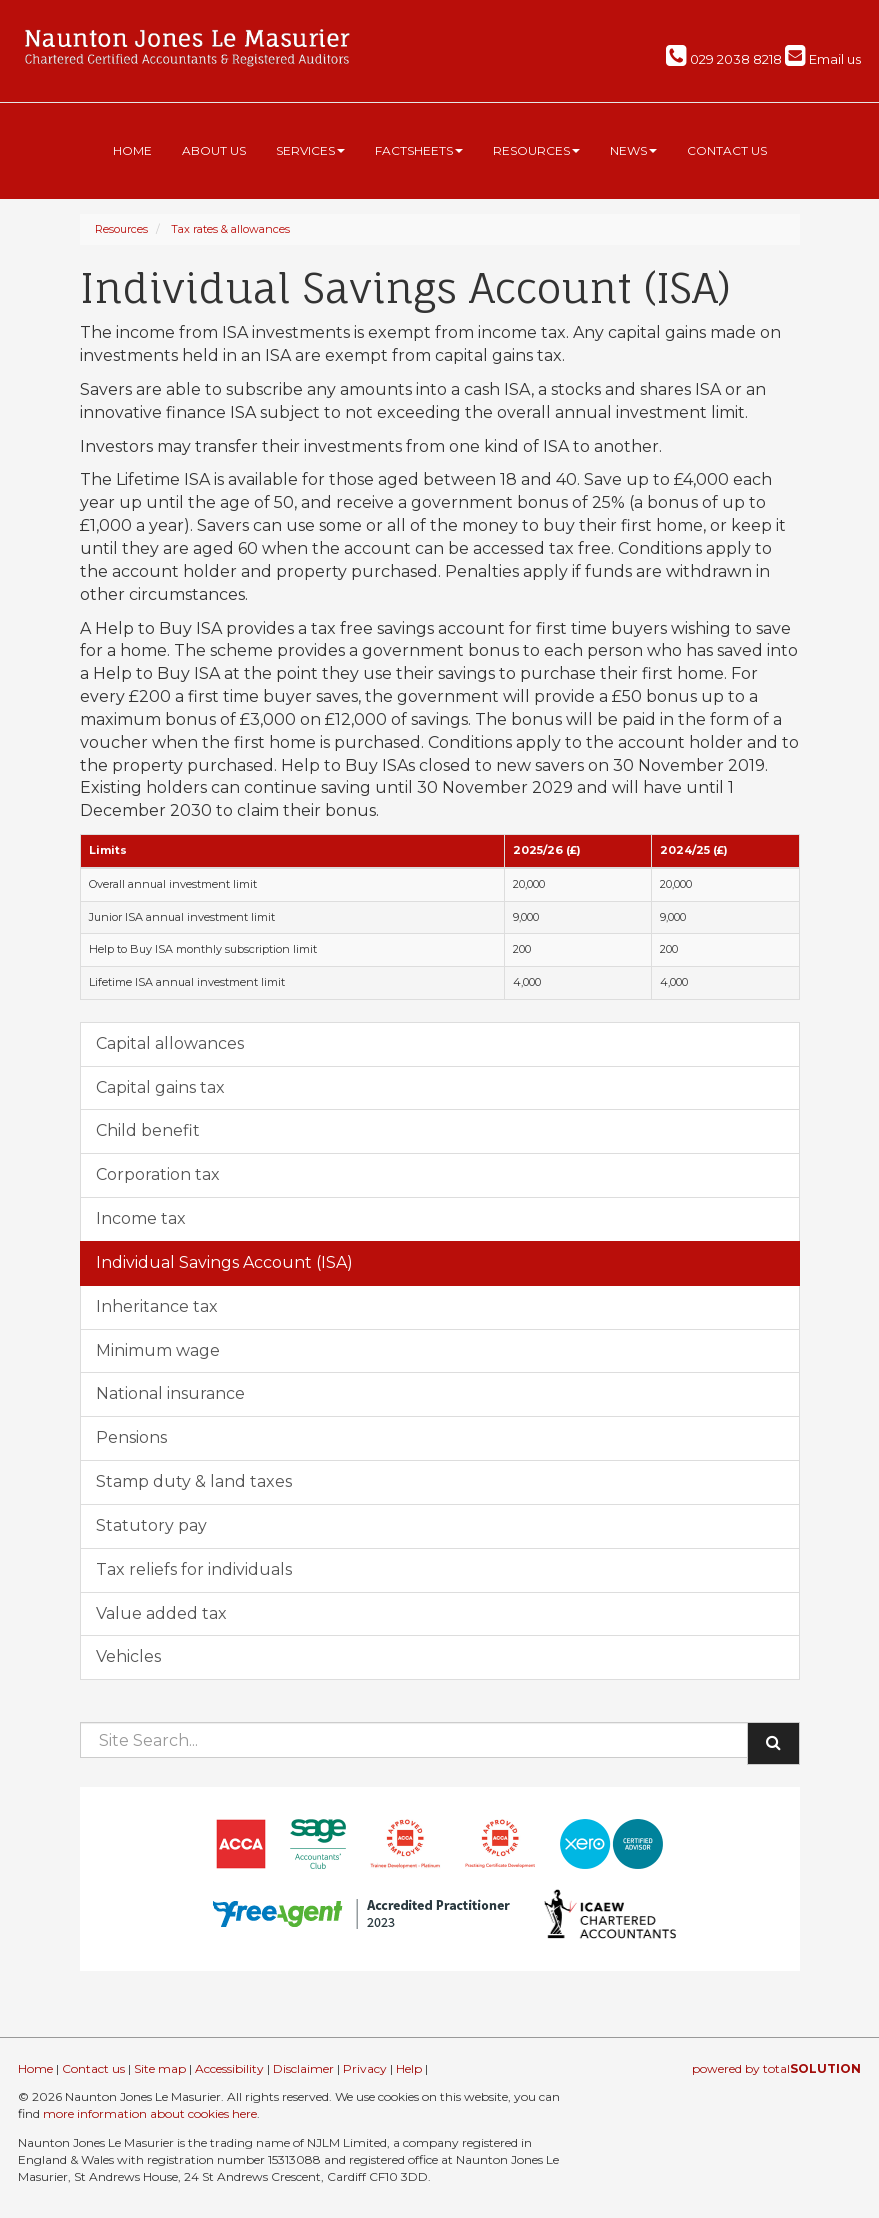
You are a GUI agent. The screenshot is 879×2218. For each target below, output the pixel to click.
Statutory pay (151, 1525)
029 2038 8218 (724, 59)
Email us (823, 59)
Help (409, 2068)
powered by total (776, 2068)
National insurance (170, 1393)
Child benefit (148, 1130)
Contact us (727, 150)
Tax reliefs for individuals (194, 1569)
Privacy (365, 2068)
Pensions (131, 1437)
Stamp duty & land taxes (194, 1481)
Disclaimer (303, 2068)
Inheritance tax (157, 1306)
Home (132, 150)
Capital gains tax (160, 1087)
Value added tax (161, 1613)
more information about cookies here (150, 2113)
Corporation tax (158, 1174)
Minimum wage (158, 1350)
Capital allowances (170, 1043)
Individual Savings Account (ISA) (224, 1262)
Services (310, 150)
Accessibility (229, 2068)
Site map (160, 2068)
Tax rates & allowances (230, 229)
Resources (536, 150)
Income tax (141, 1218)
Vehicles (128, 1656)
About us (214, 150)
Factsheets (419, 150)
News (633, 150)
